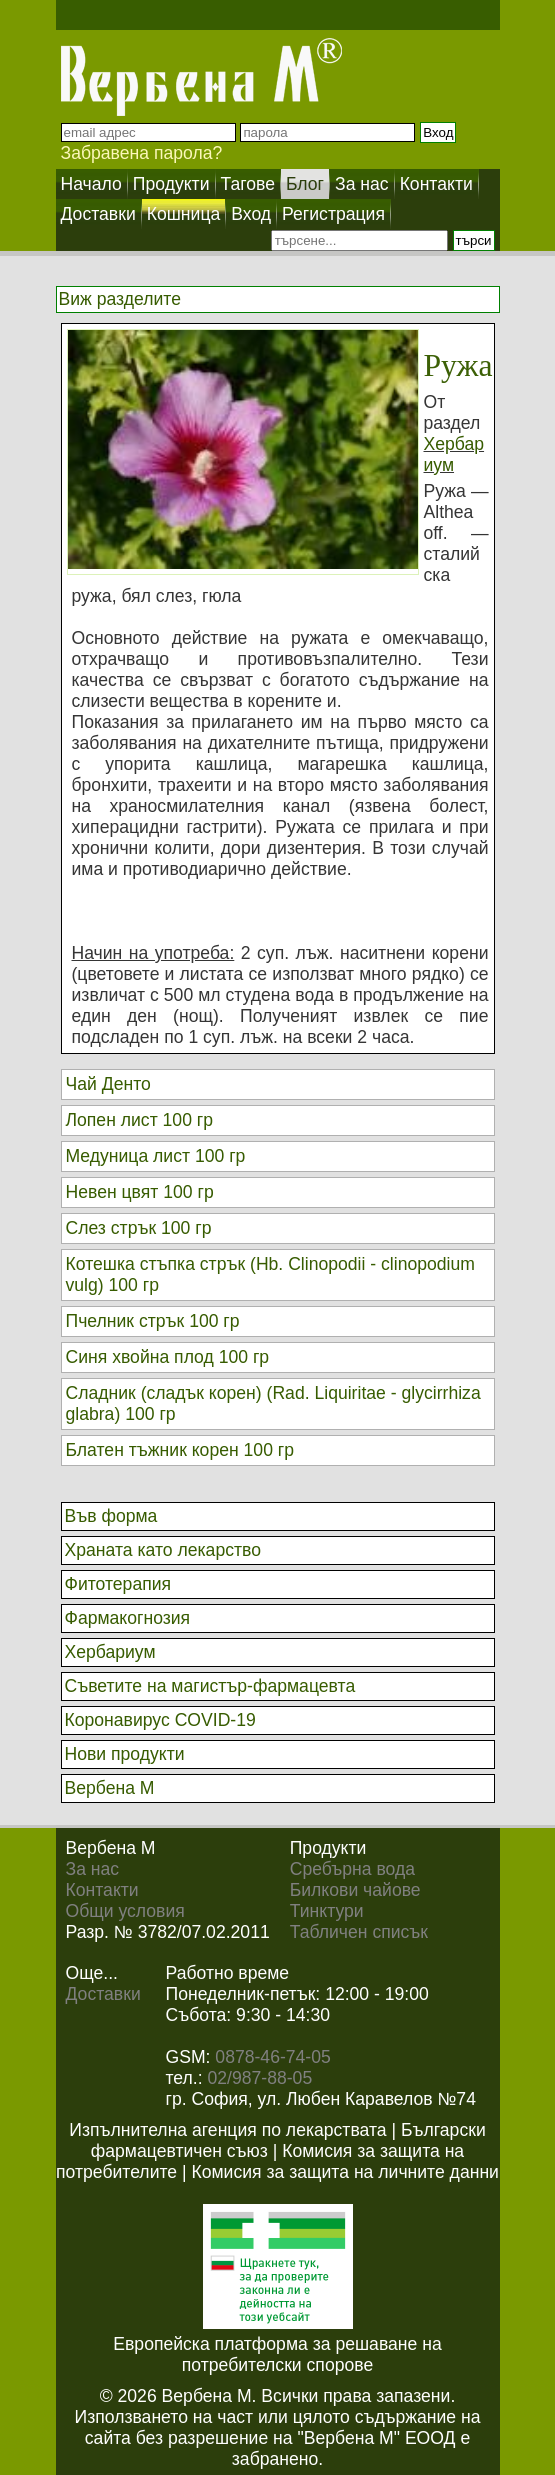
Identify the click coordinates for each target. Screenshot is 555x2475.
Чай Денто (108, 1084)
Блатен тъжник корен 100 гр (180, 1450)
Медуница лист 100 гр (156, 1156)
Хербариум (454, 454)
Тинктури (327, 1911)
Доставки (103, 1994)
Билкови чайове (355, 1890)
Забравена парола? (142, 153)
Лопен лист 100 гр (140, 1120)
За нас (93, 1869)
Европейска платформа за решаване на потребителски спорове (277, 2354)
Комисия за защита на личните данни (344, 2172)
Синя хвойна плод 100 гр (168, 1357)
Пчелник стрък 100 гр (153, 1321)
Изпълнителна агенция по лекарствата (227, 2130)
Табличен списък (359, 1932)
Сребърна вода (352, 1869)
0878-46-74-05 (272, 2057)
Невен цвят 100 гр (140, 1192)
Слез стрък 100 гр (139, 1228)
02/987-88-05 (260, 2078)
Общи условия (125, 1911)
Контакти (102, 1890)
